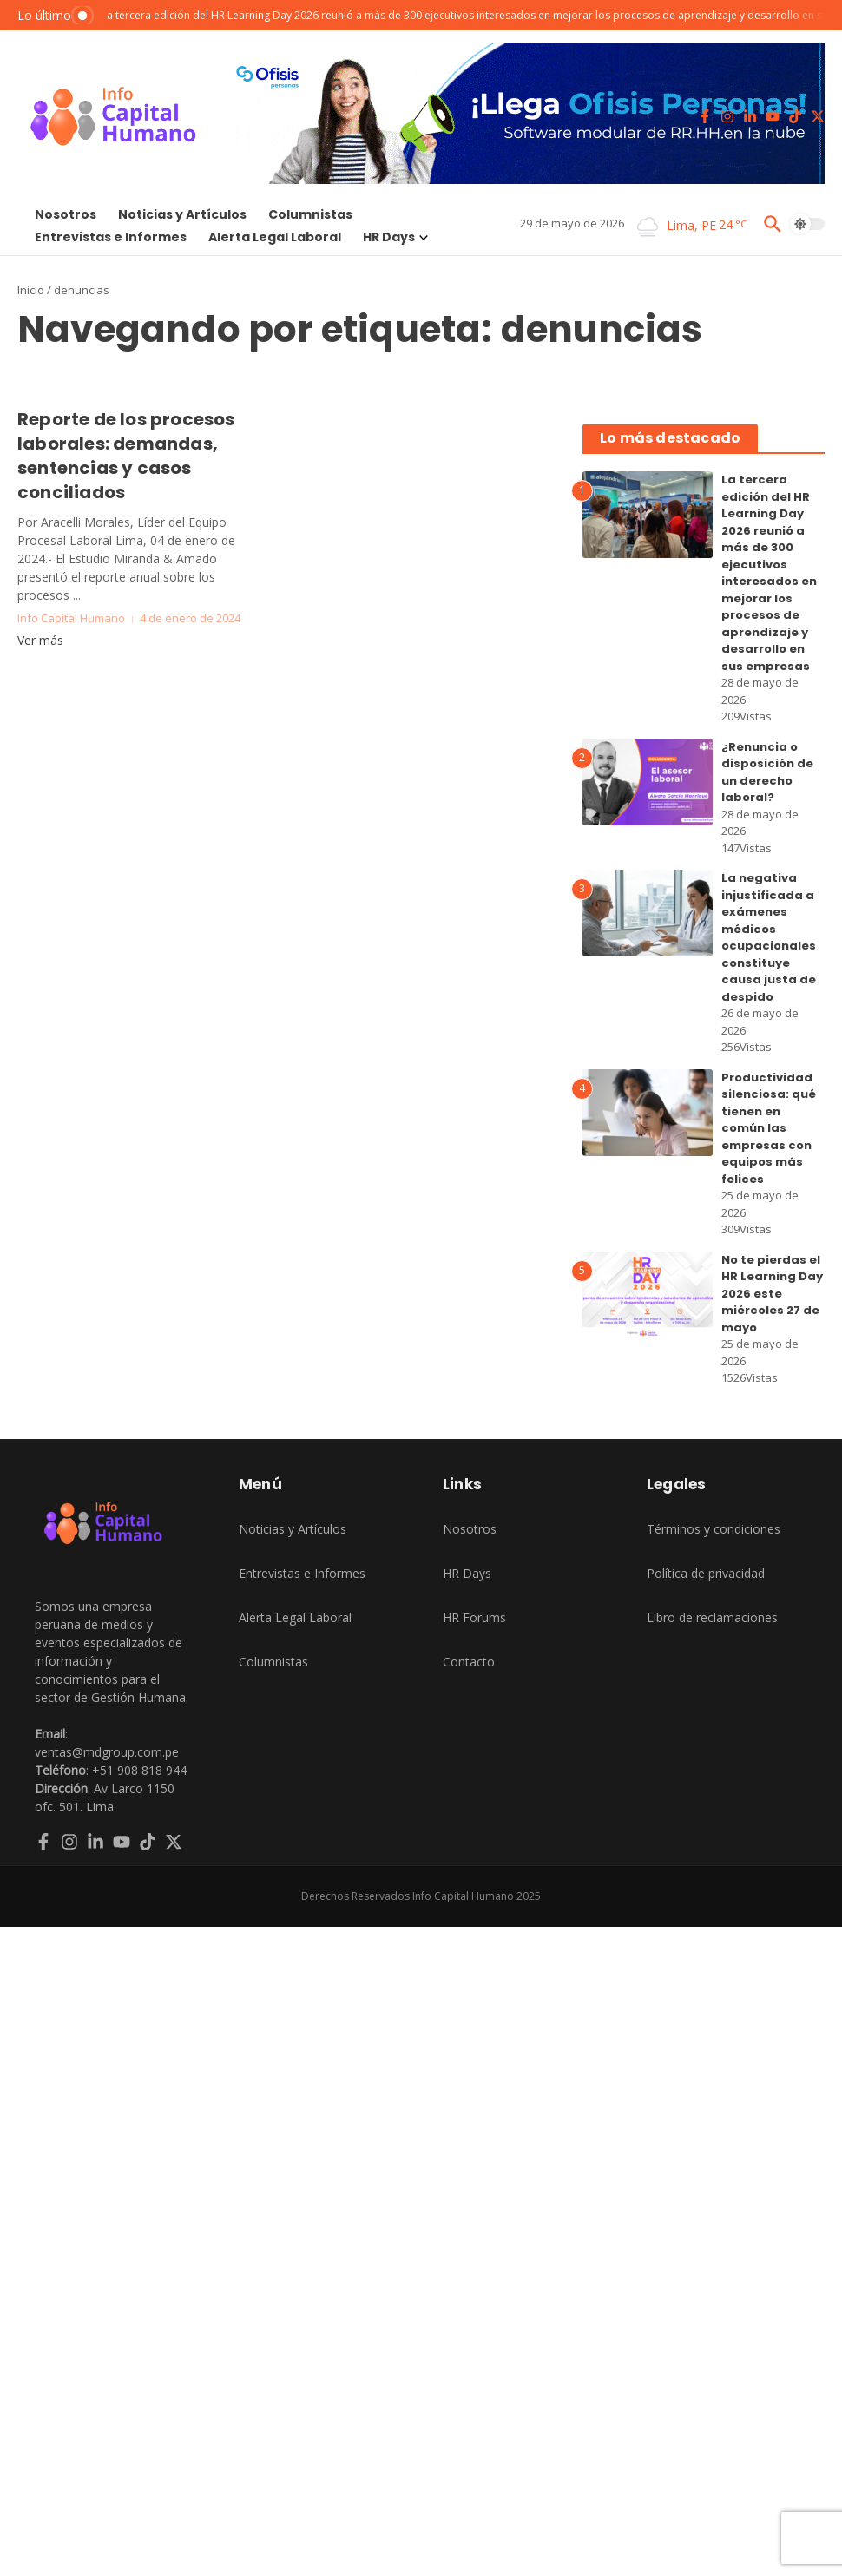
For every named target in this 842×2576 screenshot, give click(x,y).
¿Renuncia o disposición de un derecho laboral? (767, 772)
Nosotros (65, 214)
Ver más (40, 640)
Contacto (469, 1661)
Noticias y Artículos (182, 214)
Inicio (30, 290)
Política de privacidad (706, 1573)
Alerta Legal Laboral (274, 237)
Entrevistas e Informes (111, 237)
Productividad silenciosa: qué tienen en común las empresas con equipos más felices (768, 1128)
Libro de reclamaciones (712, 1617)
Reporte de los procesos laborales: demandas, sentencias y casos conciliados (126, 455)
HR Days (395, 237)
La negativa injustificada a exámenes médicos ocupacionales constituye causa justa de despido (768, 937)
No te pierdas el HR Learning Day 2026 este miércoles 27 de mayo (772, 1294)
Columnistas (310, 214)
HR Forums (474, 1617)
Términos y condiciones (713, 1529)
